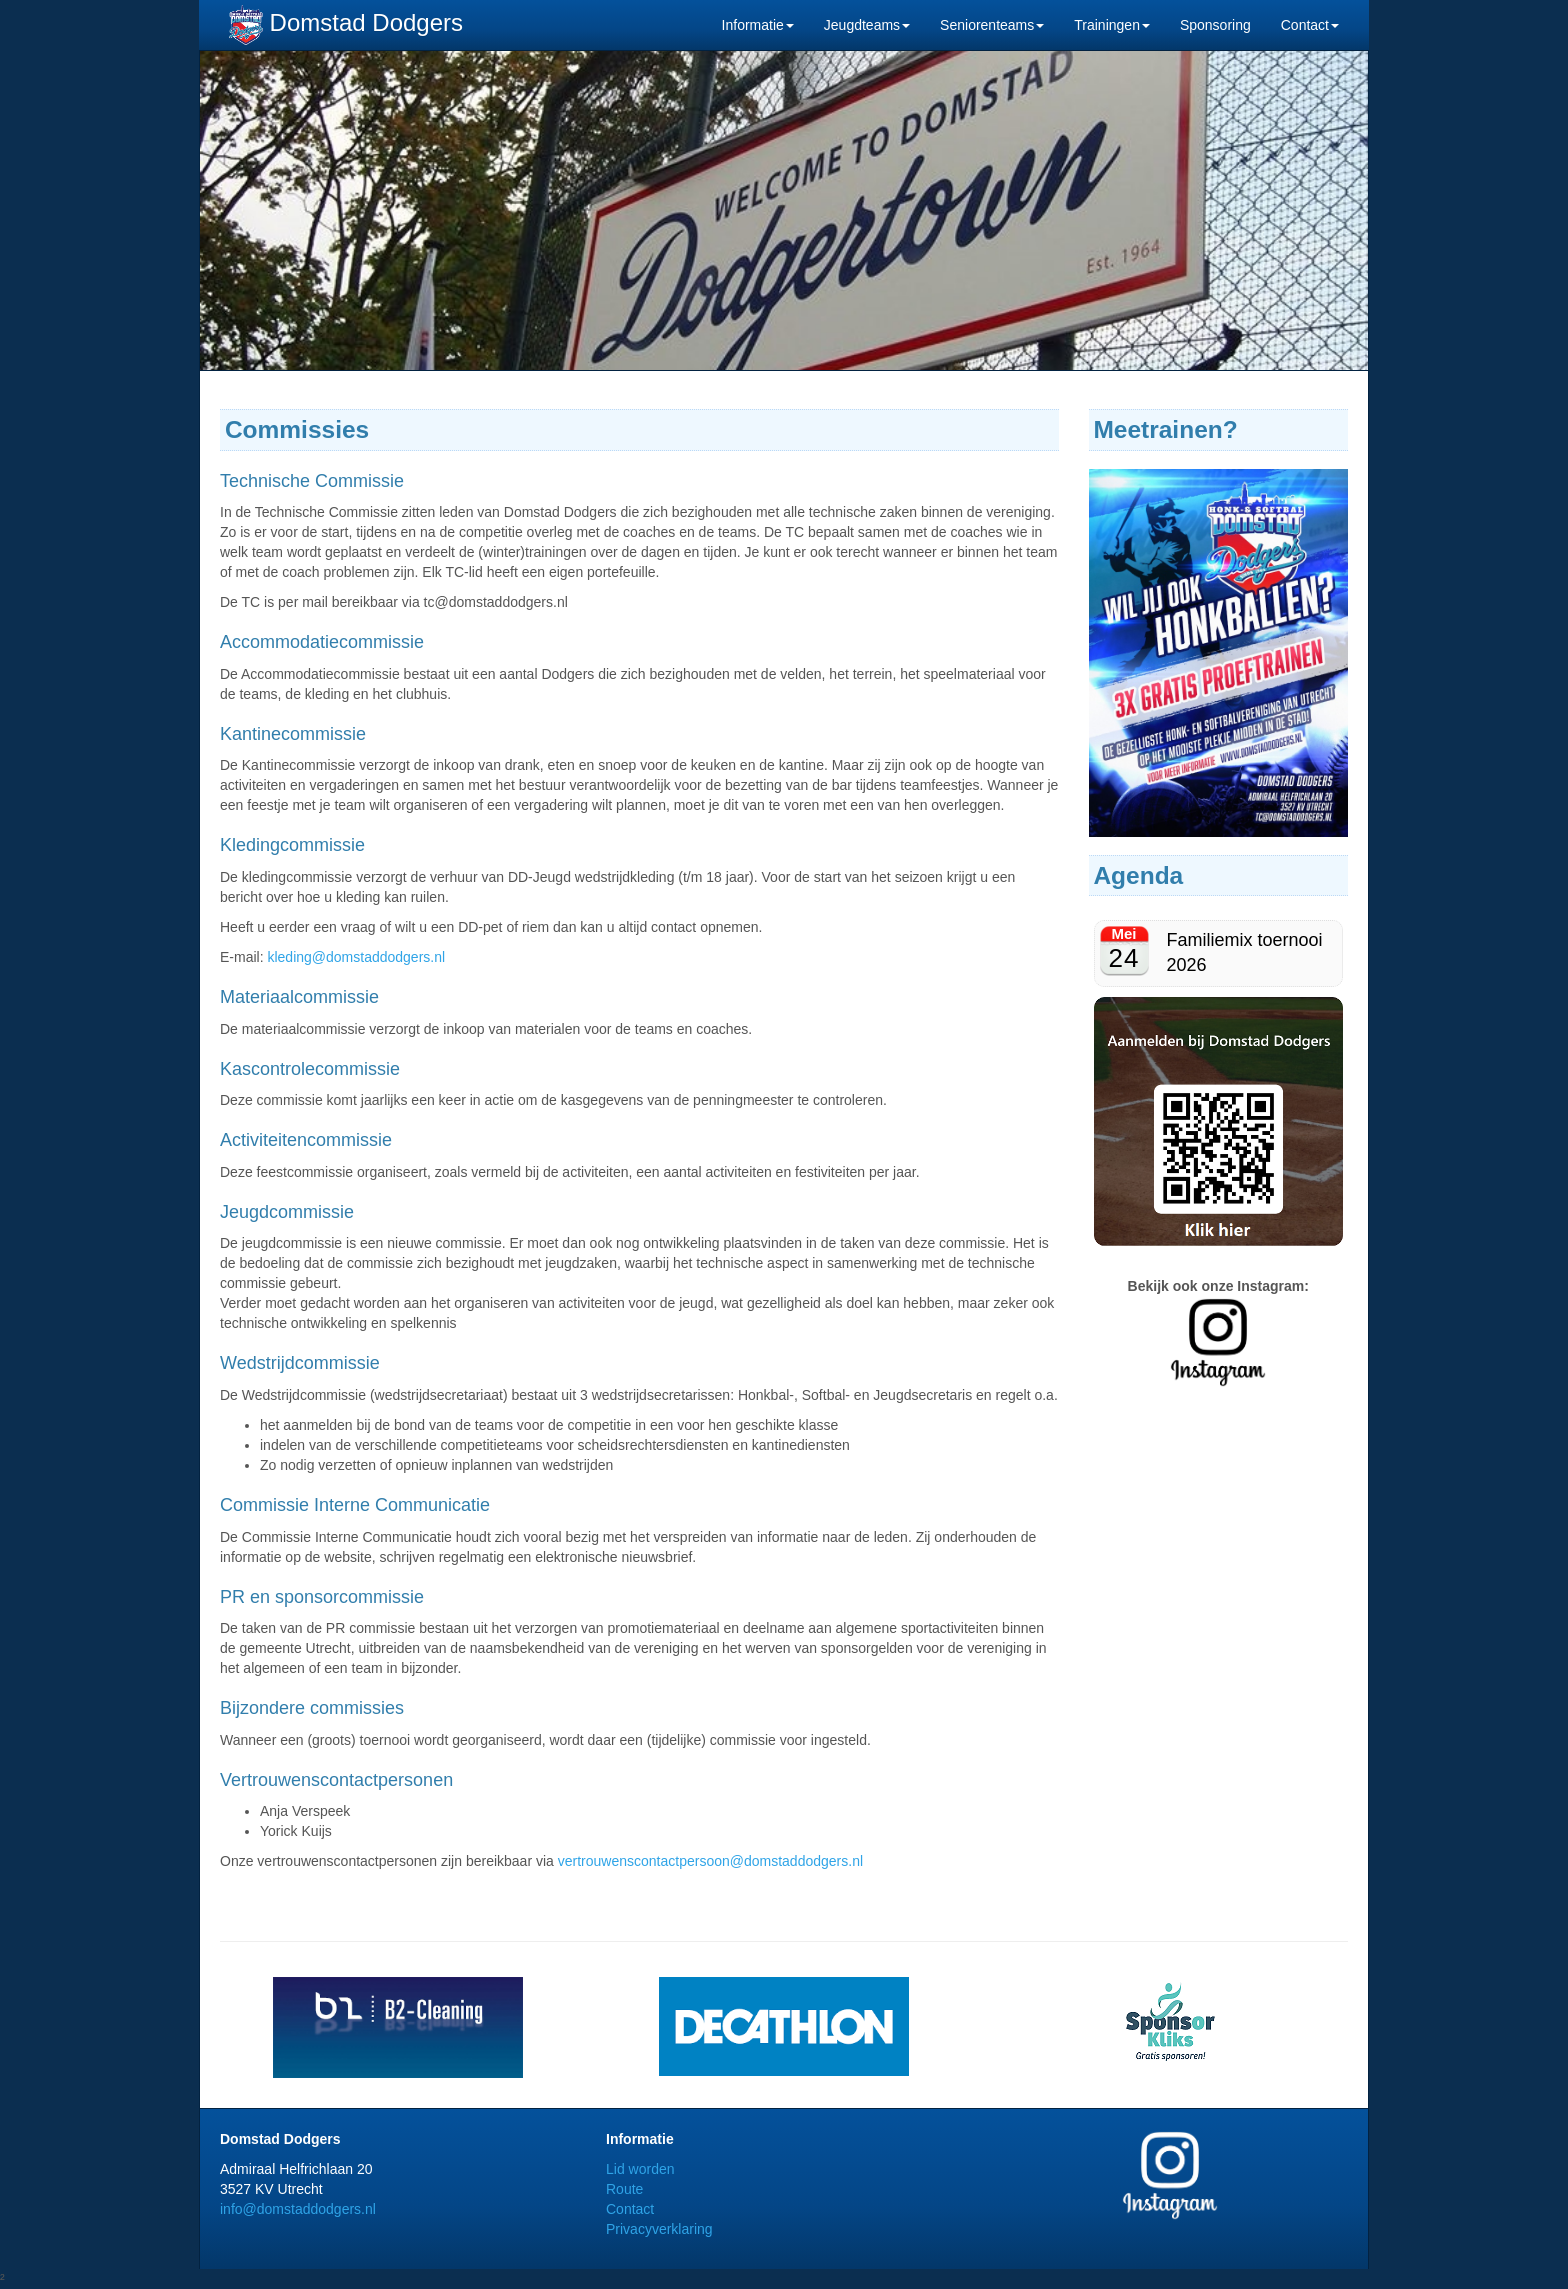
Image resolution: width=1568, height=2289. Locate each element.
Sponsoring (1215, 25)
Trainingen (1112, 25)
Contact (1310, 25)
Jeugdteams (867, 25)
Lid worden (640, 2169)
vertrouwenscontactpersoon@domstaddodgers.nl (710, 1861)
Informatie (758, 25)
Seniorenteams (992, 25)
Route (624, 2189)
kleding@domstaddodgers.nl (356, 957)
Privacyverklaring (659, 2229)
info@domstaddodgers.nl (298, 2209)
